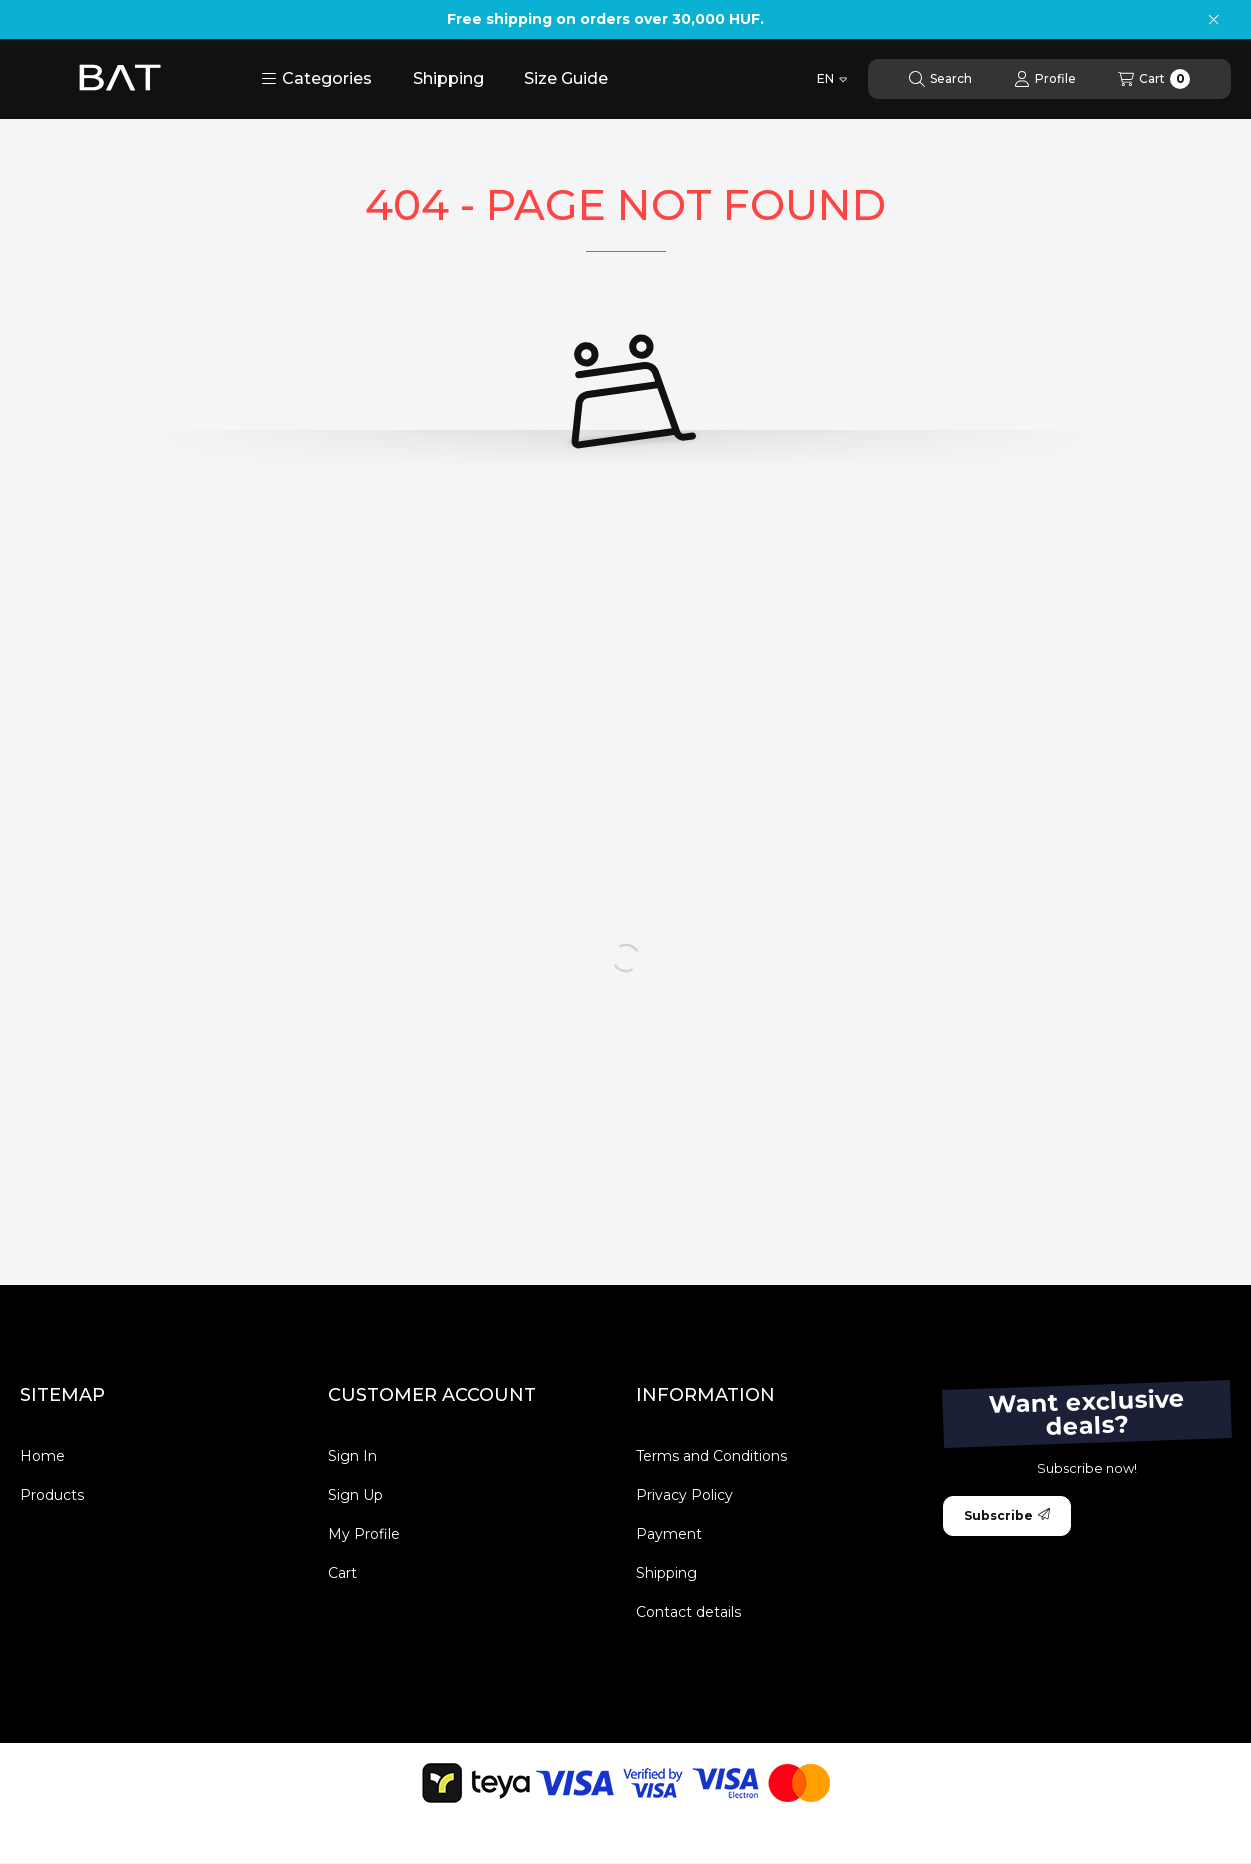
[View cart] (1154, 79)
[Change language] (832, 79)
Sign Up (355, 1495)
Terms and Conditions (711, 1456)
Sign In (352, 1456)
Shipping (448, 78)
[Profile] (1045, 79)
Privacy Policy (684, 1495)
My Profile (364, 1534)
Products (52, 1495)
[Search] (940, 79)
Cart (342, 1573)
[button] (316, 79)
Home (42, 1456)
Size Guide (566, 78)
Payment (669, 1534)
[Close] (1213, 20)
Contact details (688, 1612)
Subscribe (1007, 1515)
